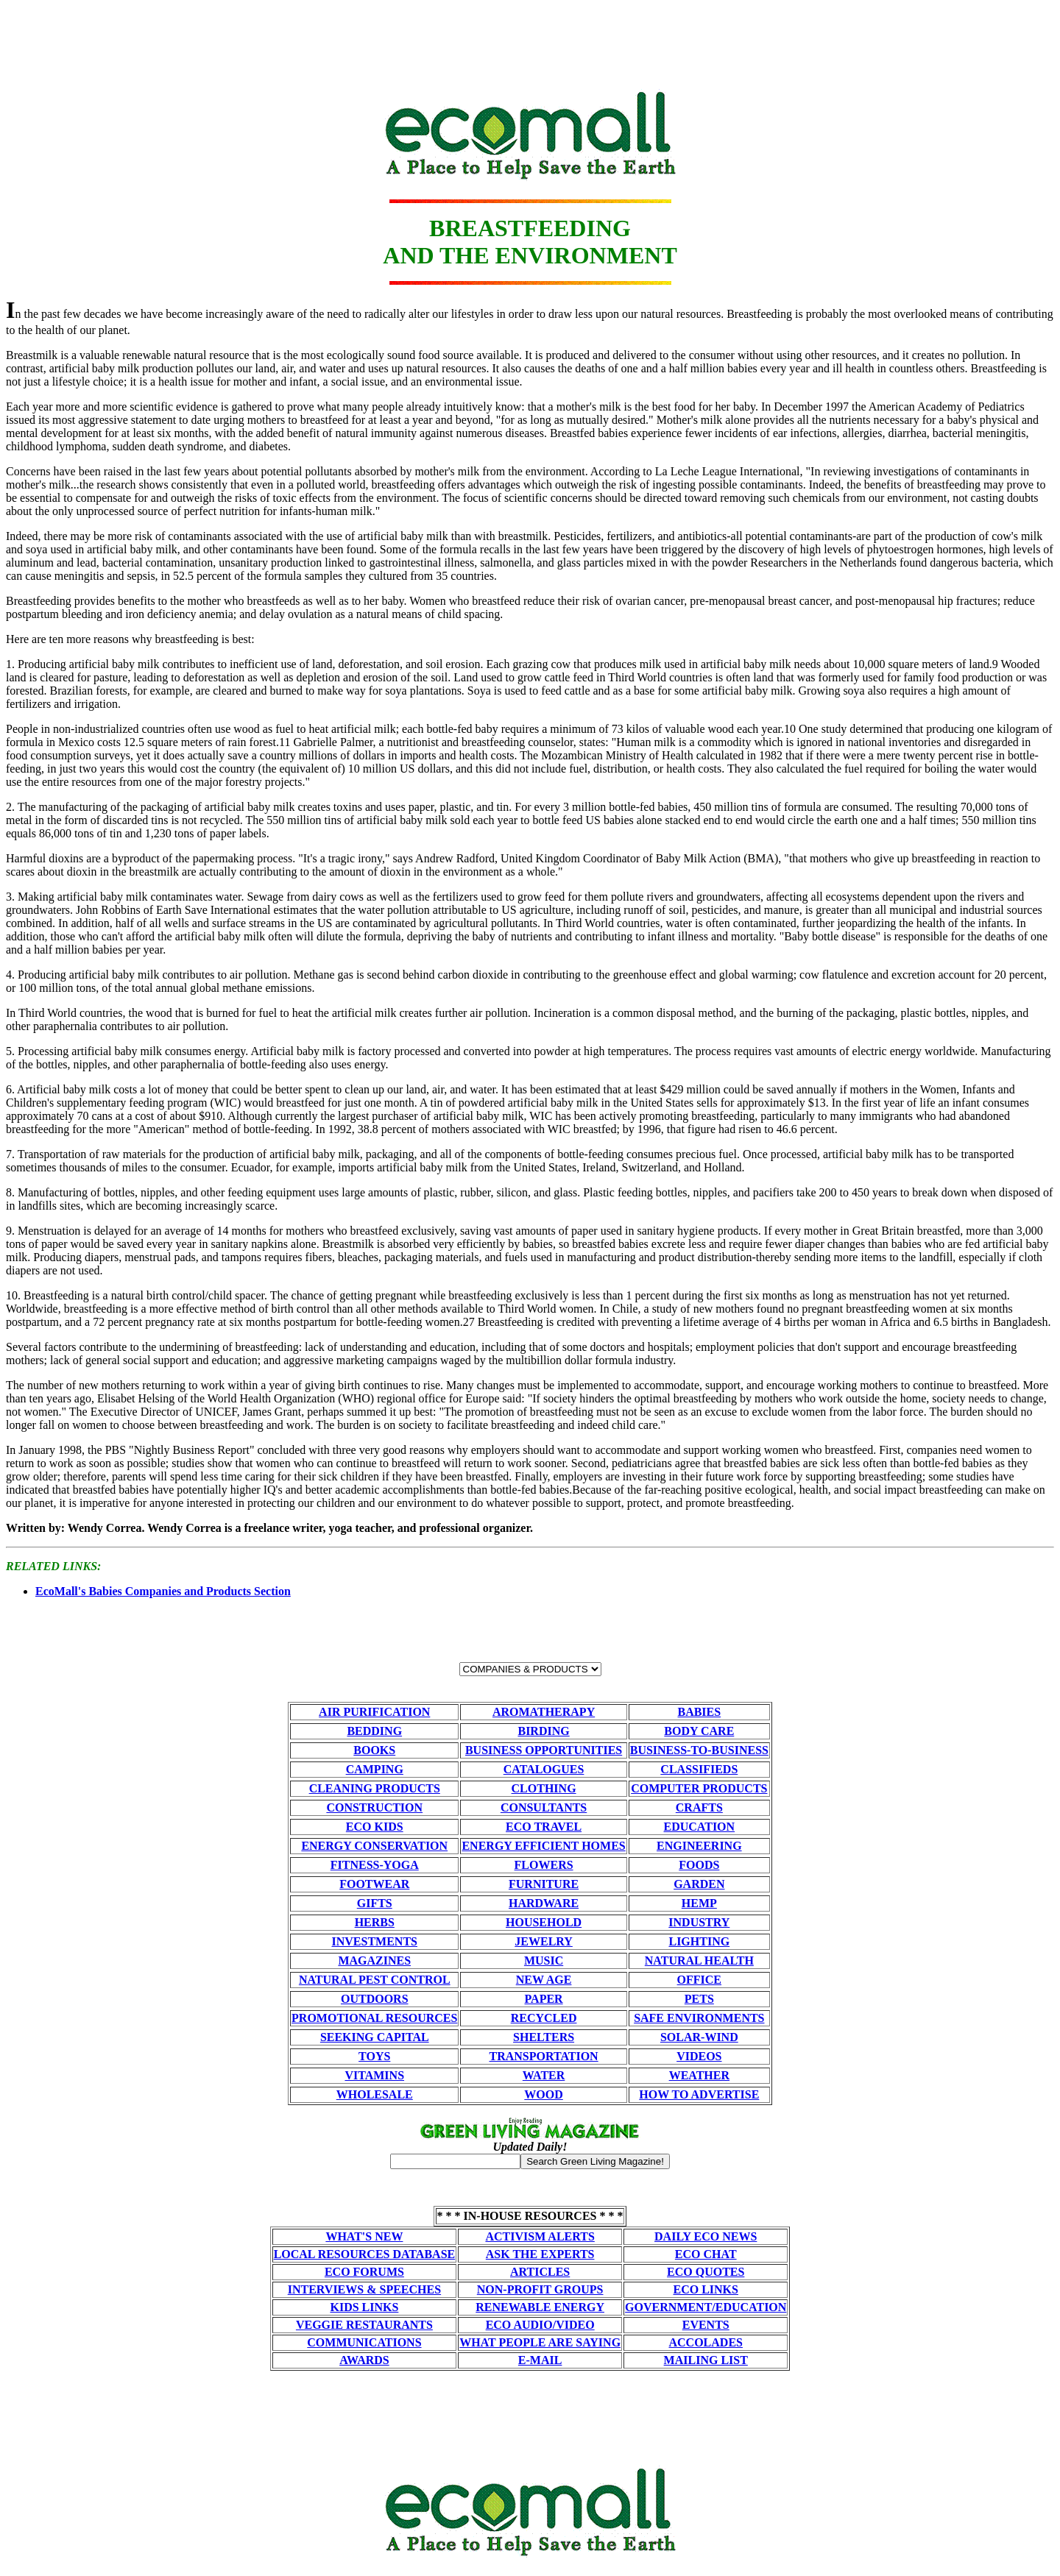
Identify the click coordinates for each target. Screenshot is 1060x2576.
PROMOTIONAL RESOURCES (374, 2018)
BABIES (699, 1712)
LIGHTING (698, 1941)
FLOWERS (544, 1865)
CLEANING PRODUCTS (374, 1788)
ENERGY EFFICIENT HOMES (543, 1845)
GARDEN (699, 1884)
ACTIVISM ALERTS (539, 2236)
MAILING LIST (706, 2360)
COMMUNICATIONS (364, 2342)
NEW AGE (544, 1979)
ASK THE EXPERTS (540, 2254)
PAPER (544, 1999)
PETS (699, 1999)
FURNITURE (544, 1884)
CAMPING (374, 1769)
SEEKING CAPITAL (374, 2037)
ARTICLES (540, 2271)
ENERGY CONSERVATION (374, 1845)
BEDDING (374, 1731)
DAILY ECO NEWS (705, 2236)
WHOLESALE (374, 2094)
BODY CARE (699, 1731)
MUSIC (543, 1960)
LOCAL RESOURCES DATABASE (365, 2254)
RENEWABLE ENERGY (540, 2307)
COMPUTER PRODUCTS (699, 1788)
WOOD (543, 2094)
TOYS (374, 2056)
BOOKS (374, 1750)
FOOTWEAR (374, 1884)
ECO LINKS (705, 2289)
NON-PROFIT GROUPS (540, 2289)
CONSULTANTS (544, 1807)
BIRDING (543, 1731)
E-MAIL (540, 2360)
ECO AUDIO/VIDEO (540, 2324)
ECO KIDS (374, 1826)
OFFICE (699, 1979)
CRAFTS (699, 1807)
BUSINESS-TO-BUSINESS (699, 1750)
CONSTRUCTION (374, 1807)
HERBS (375, 1922)
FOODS (699, 1865)
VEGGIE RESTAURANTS (364, 2324)
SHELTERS (543, 2037)
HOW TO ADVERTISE (699, 2094)
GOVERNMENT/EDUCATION (705, 2307)
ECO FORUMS (364, 2271)
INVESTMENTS (374, 1941)
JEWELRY (544, 1941)
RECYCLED (544, 2018)
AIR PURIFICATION (374, 1712)
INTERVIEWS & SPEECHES (364, 2289)
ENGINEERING (699, 1845)
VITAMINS (374, 2075)
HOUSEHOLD (544, 1922)
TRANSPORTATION (543, 2056)
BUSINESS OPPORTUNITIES (543, 1750)
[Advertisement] (530, 39)
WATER (544, 2075)
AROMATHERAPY (543, 1712)
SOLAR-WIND (699, 2037)
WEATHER (699, 2075)
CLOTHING (544, 1788)
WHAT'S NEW (364, 2236)
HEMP (699, 1903)
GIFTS (374, 1903)
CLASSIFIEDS (699, 1769)
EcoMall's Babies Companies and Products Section (163, 1591)
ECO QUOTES (705, 2271)
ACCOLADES (705, 2342)
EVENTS (705, 2324)
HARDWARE (544, 1903)
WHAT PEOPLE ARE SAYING (540, 2342)
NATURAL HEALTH (699, 1960)
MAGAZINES (374, 1960)
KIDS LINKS (364, 2307)
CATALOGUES (544, 1769)
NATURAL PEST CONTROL (375, 1979)
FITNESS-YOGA (375, 1865)
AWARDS (364, 2360)
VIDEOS (698, 2056)
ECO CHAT (706, 2254)
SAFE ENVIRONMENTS (699, 2018)
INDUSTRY (698, 1922)
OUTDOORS (375, 1999)
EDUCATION (699, 1826)
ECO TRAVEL (544, 1826)
